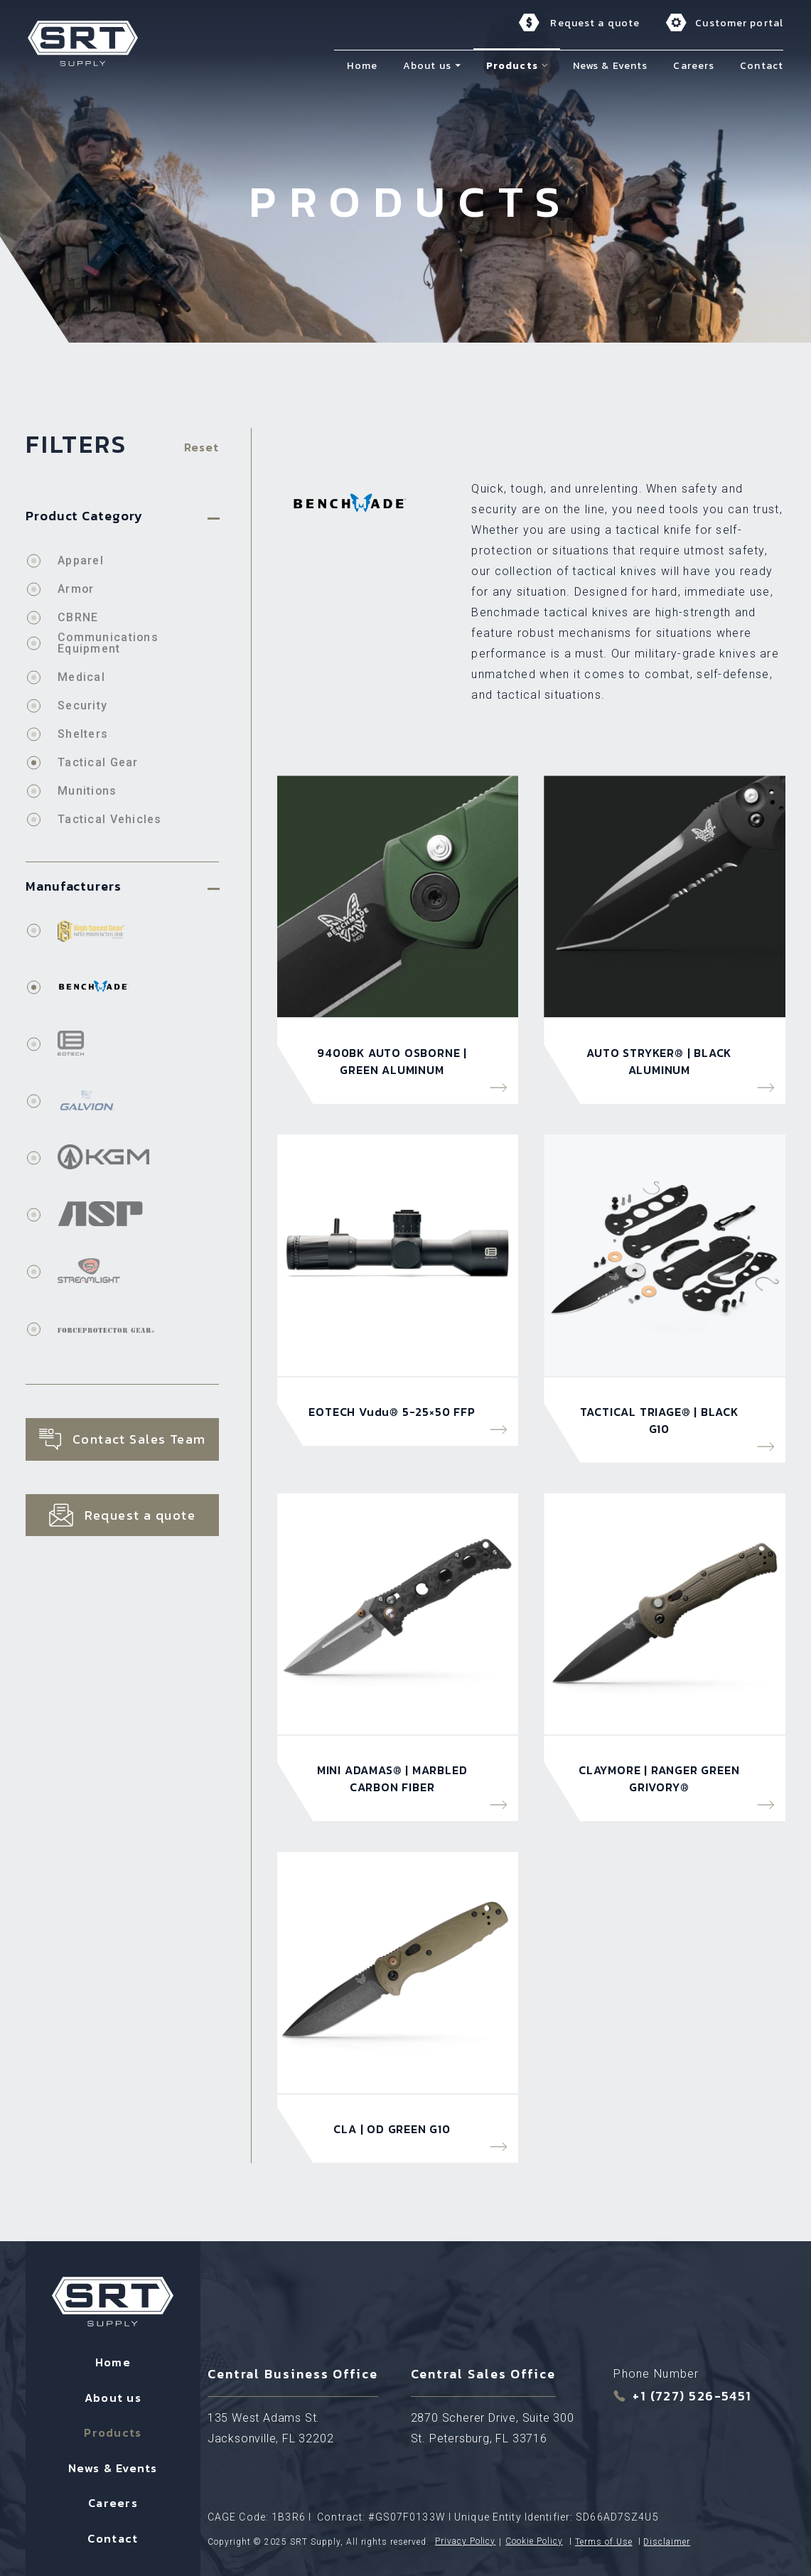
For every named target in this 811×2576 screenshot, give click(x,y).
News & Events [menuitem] (612, 65)
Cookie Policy (533, 2540)
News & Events (113, 2465)
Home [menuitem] (364, 65)
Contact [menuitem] (763, 65)
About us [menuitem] (429, 65)
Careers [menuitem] (695, 65)
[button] (460, 65)
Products (112, 2430)
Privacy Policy (465, 2540)
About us (113, 2394)
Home (113, 2359)
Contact (112, 2535)
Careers (113, 2500)
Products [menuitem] (514, 65)
